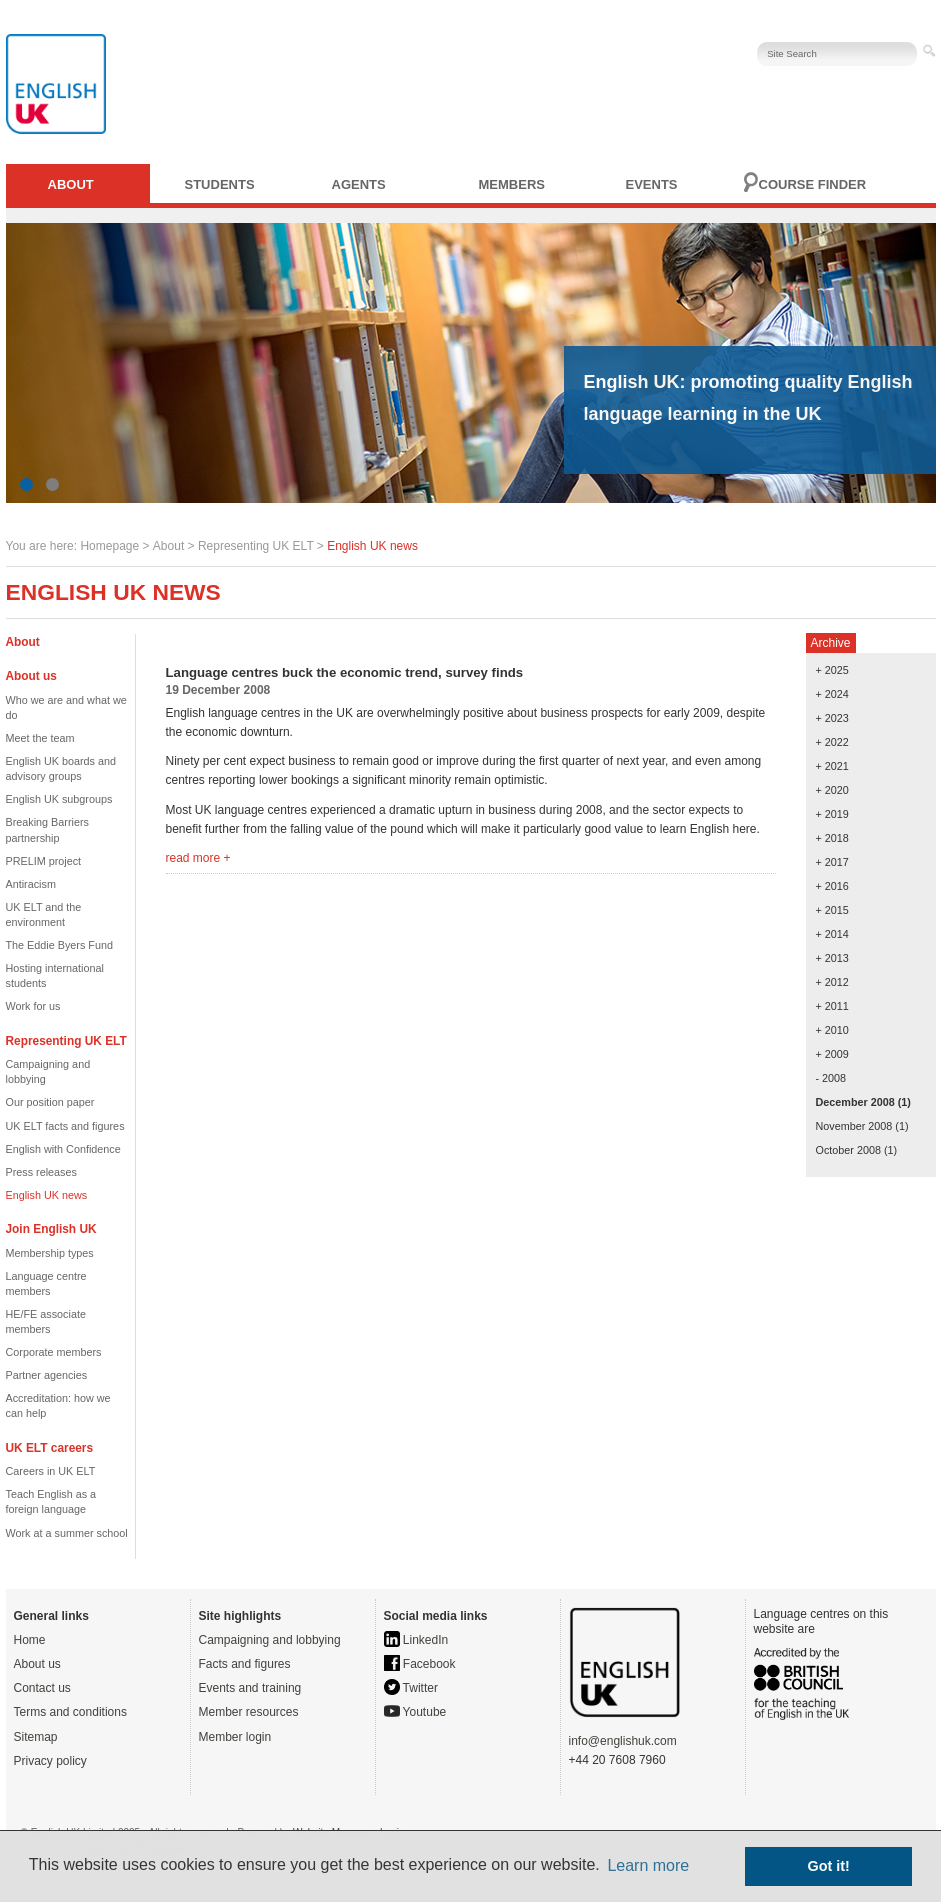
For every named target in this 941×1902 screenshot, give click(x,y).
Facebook (420, 1664)
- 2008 (831, 1078)
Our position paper (50, 1102)
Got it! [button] (829, 1866)
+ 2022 (832, 742)
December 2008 (855, 1102)
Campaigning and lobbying (270, 1640)
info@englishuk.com (623, 1741)
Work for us (33, 1006)
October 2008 (848, 1150)
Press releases (41, 1172)
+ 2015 (832, 910)
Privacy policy (50, 1761)
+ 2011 (832, 1006)
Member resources (249, 1712)
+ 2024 (832, 694)
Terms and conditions (70, 1712)
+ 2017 (832, 862)
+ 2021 (832, 766)
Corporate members (54, 1352)
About (71, 184)
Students (220, 184)
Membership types (50, 1253)
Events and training (250, 1688)
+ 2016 (832, 886)
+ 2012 (832, 982)
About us (37, 1664)
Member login (235, 1737)
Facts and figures (245, 1664)
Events (652, 184)
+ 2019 (832, 814)
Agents (359, 184)
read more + (198, 858)
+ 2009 (832, 1054)
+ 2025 (832, 670)
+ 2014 (832, 934)
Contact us (42, 1688)
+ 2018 (832, 838)
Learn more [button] (648, 1865)
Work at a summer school (67, 1533)
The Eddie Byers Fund (59, 945)
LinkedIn (416, 1640)
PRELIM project (44, 861)
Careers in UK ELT (51, 1471)
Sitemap (36, 1737)
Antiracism (31, 884)
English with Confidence (63, 1149)
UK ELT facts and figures (65, 1126)
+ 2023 (832, 718)
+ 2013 (832, 958)
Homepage (109, 546)
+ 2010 (832, 1030)
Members (512, 184)
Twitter (411, 1688)
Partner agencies (47, 1375)
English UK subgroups (59, 799)
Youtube (415, 1712)
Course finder (813, 184)
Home (30, 1640)
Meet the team (40, 738)
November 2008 (854, 1126)
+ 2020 (832, 790)
